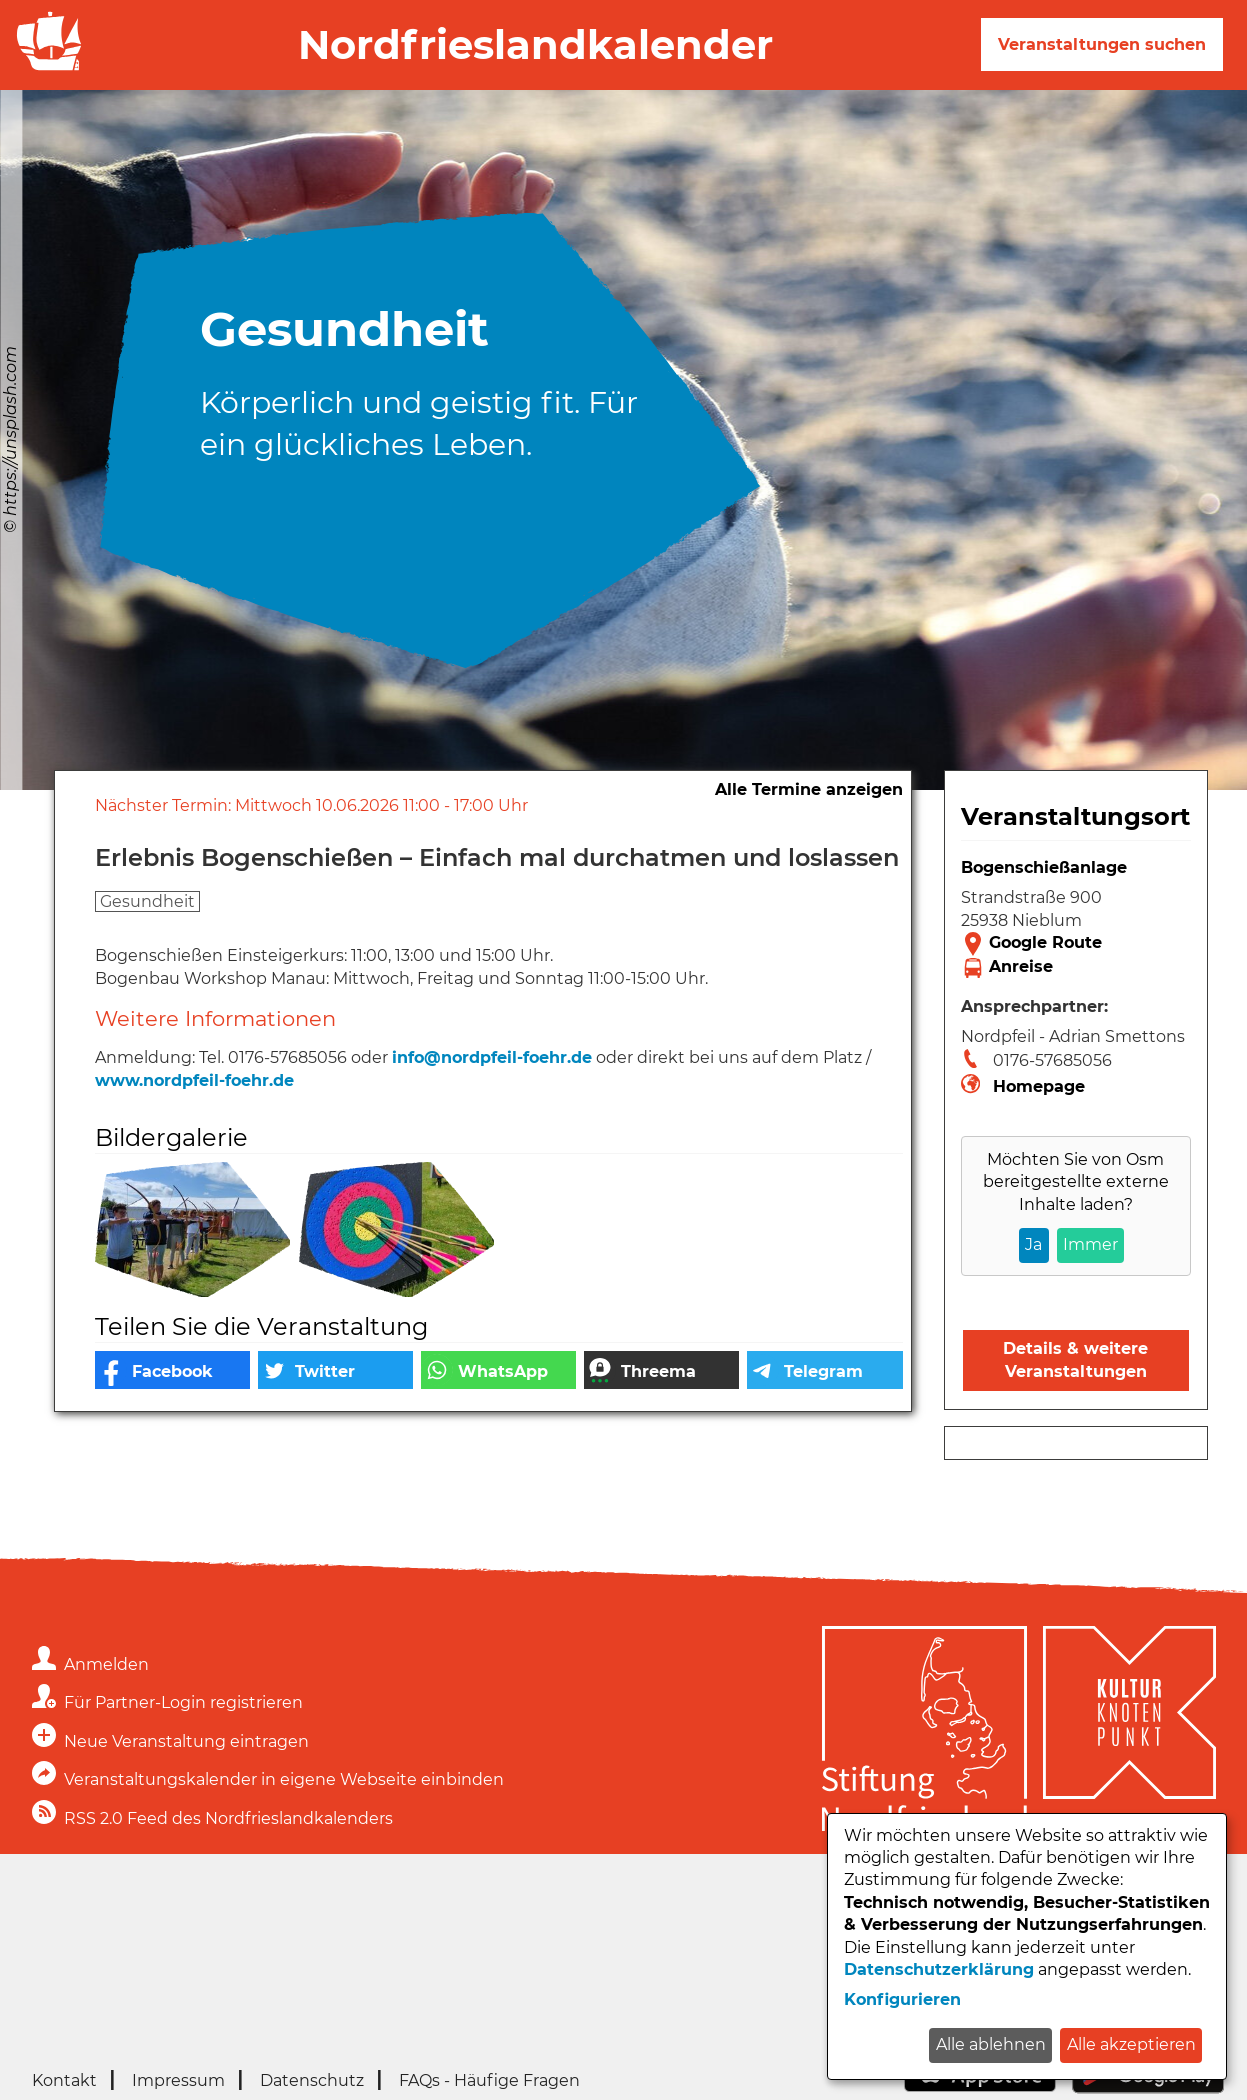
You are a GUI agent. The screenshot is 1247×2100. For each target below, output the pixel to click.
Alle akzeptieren (1131, 2044)
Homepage (1039, 1086)
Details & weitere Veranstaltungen (1075, 1359)
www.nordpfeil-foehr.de (194, 1080)
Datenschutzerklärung (939, 1969)
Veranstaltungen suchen (1102, 44)
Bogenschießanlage (1044, 867)
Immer (1090, 1244)
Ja (1033, 1244)
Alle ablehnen (991, 2044)
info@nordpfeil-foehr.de (492, 1057)
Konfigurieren (902, 1999)
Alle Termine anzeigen (809, 789)
